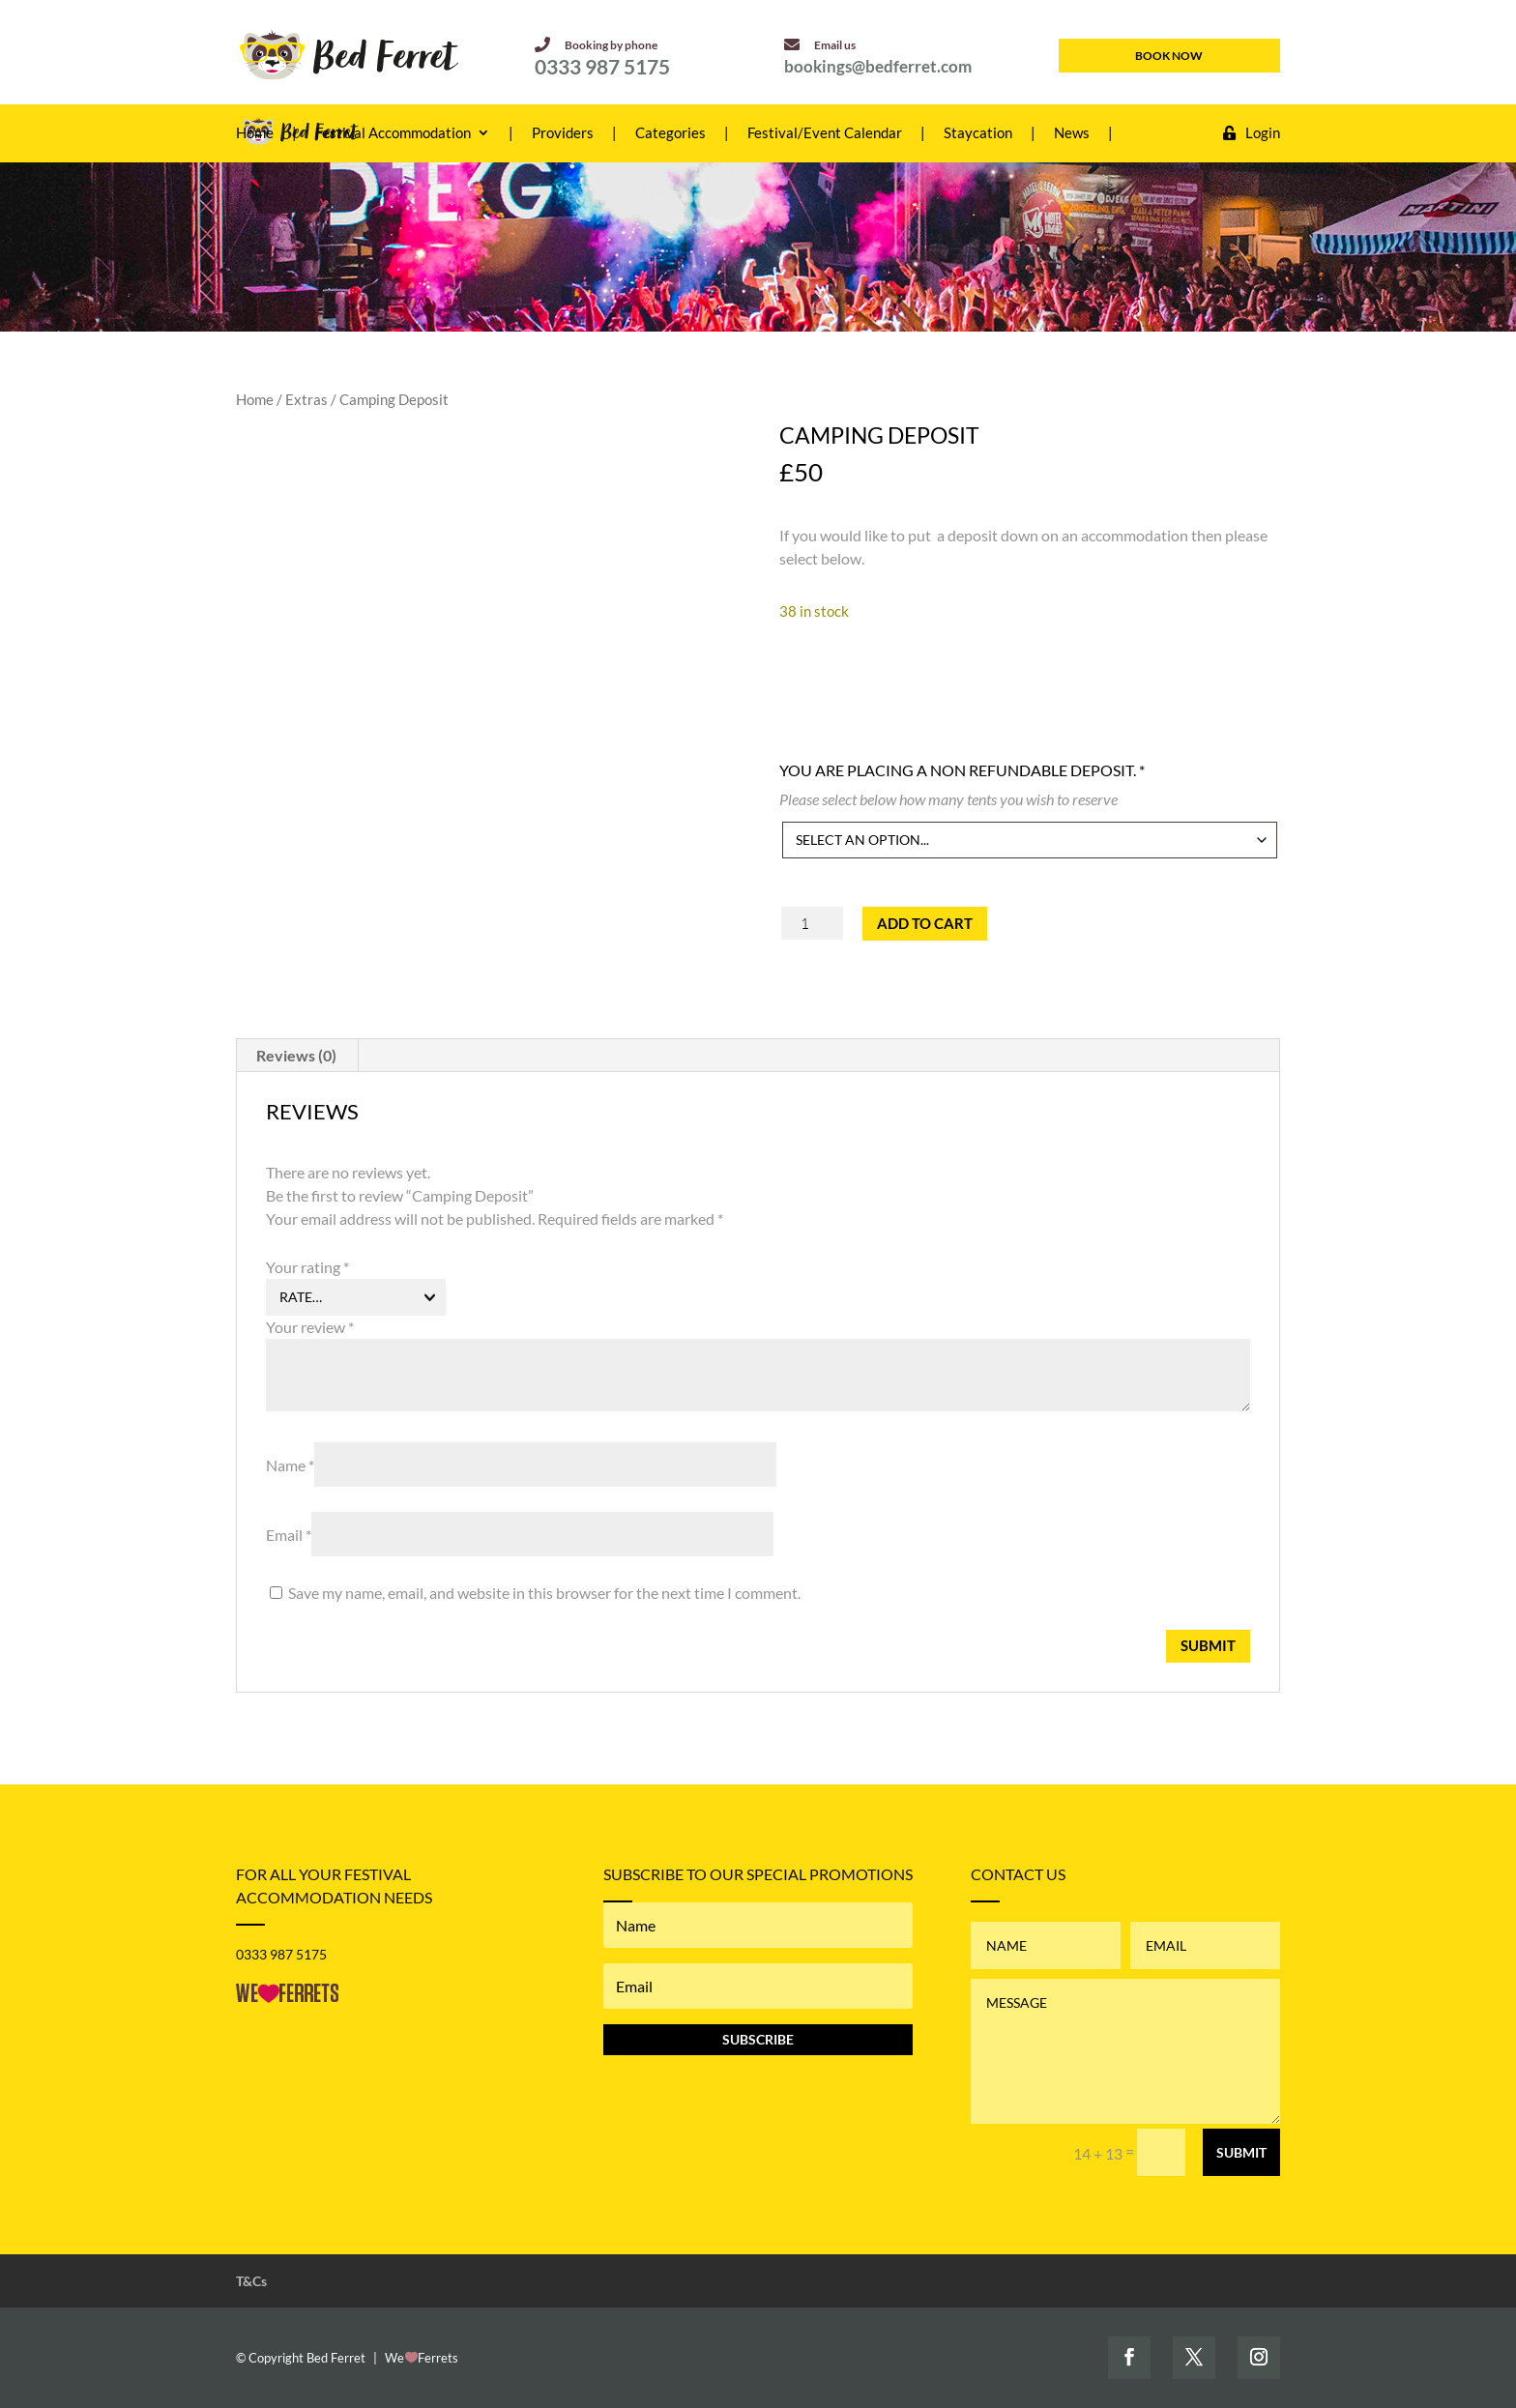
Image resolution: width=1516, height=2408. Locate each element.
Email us (820, 45)
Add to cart (925, 923)
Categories (670, 133)
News (1072, 133)
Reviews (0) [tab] (296, 1055)
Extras (306, 399)
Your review (310, 1327)
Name (290, 1465)
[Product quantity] (812, 923)
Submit (1241, 2152)
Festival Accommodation (393, 133)
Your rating (307, 1267)
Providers (563, 133)
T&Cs (251, 2281)
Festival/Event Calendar (824, 133)
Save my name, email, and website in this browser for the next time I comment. (544, 1592)
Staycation (978, 133)
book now (1169, 55)
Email (288, 1534)
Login (1251, 133)
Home (255, 133)
